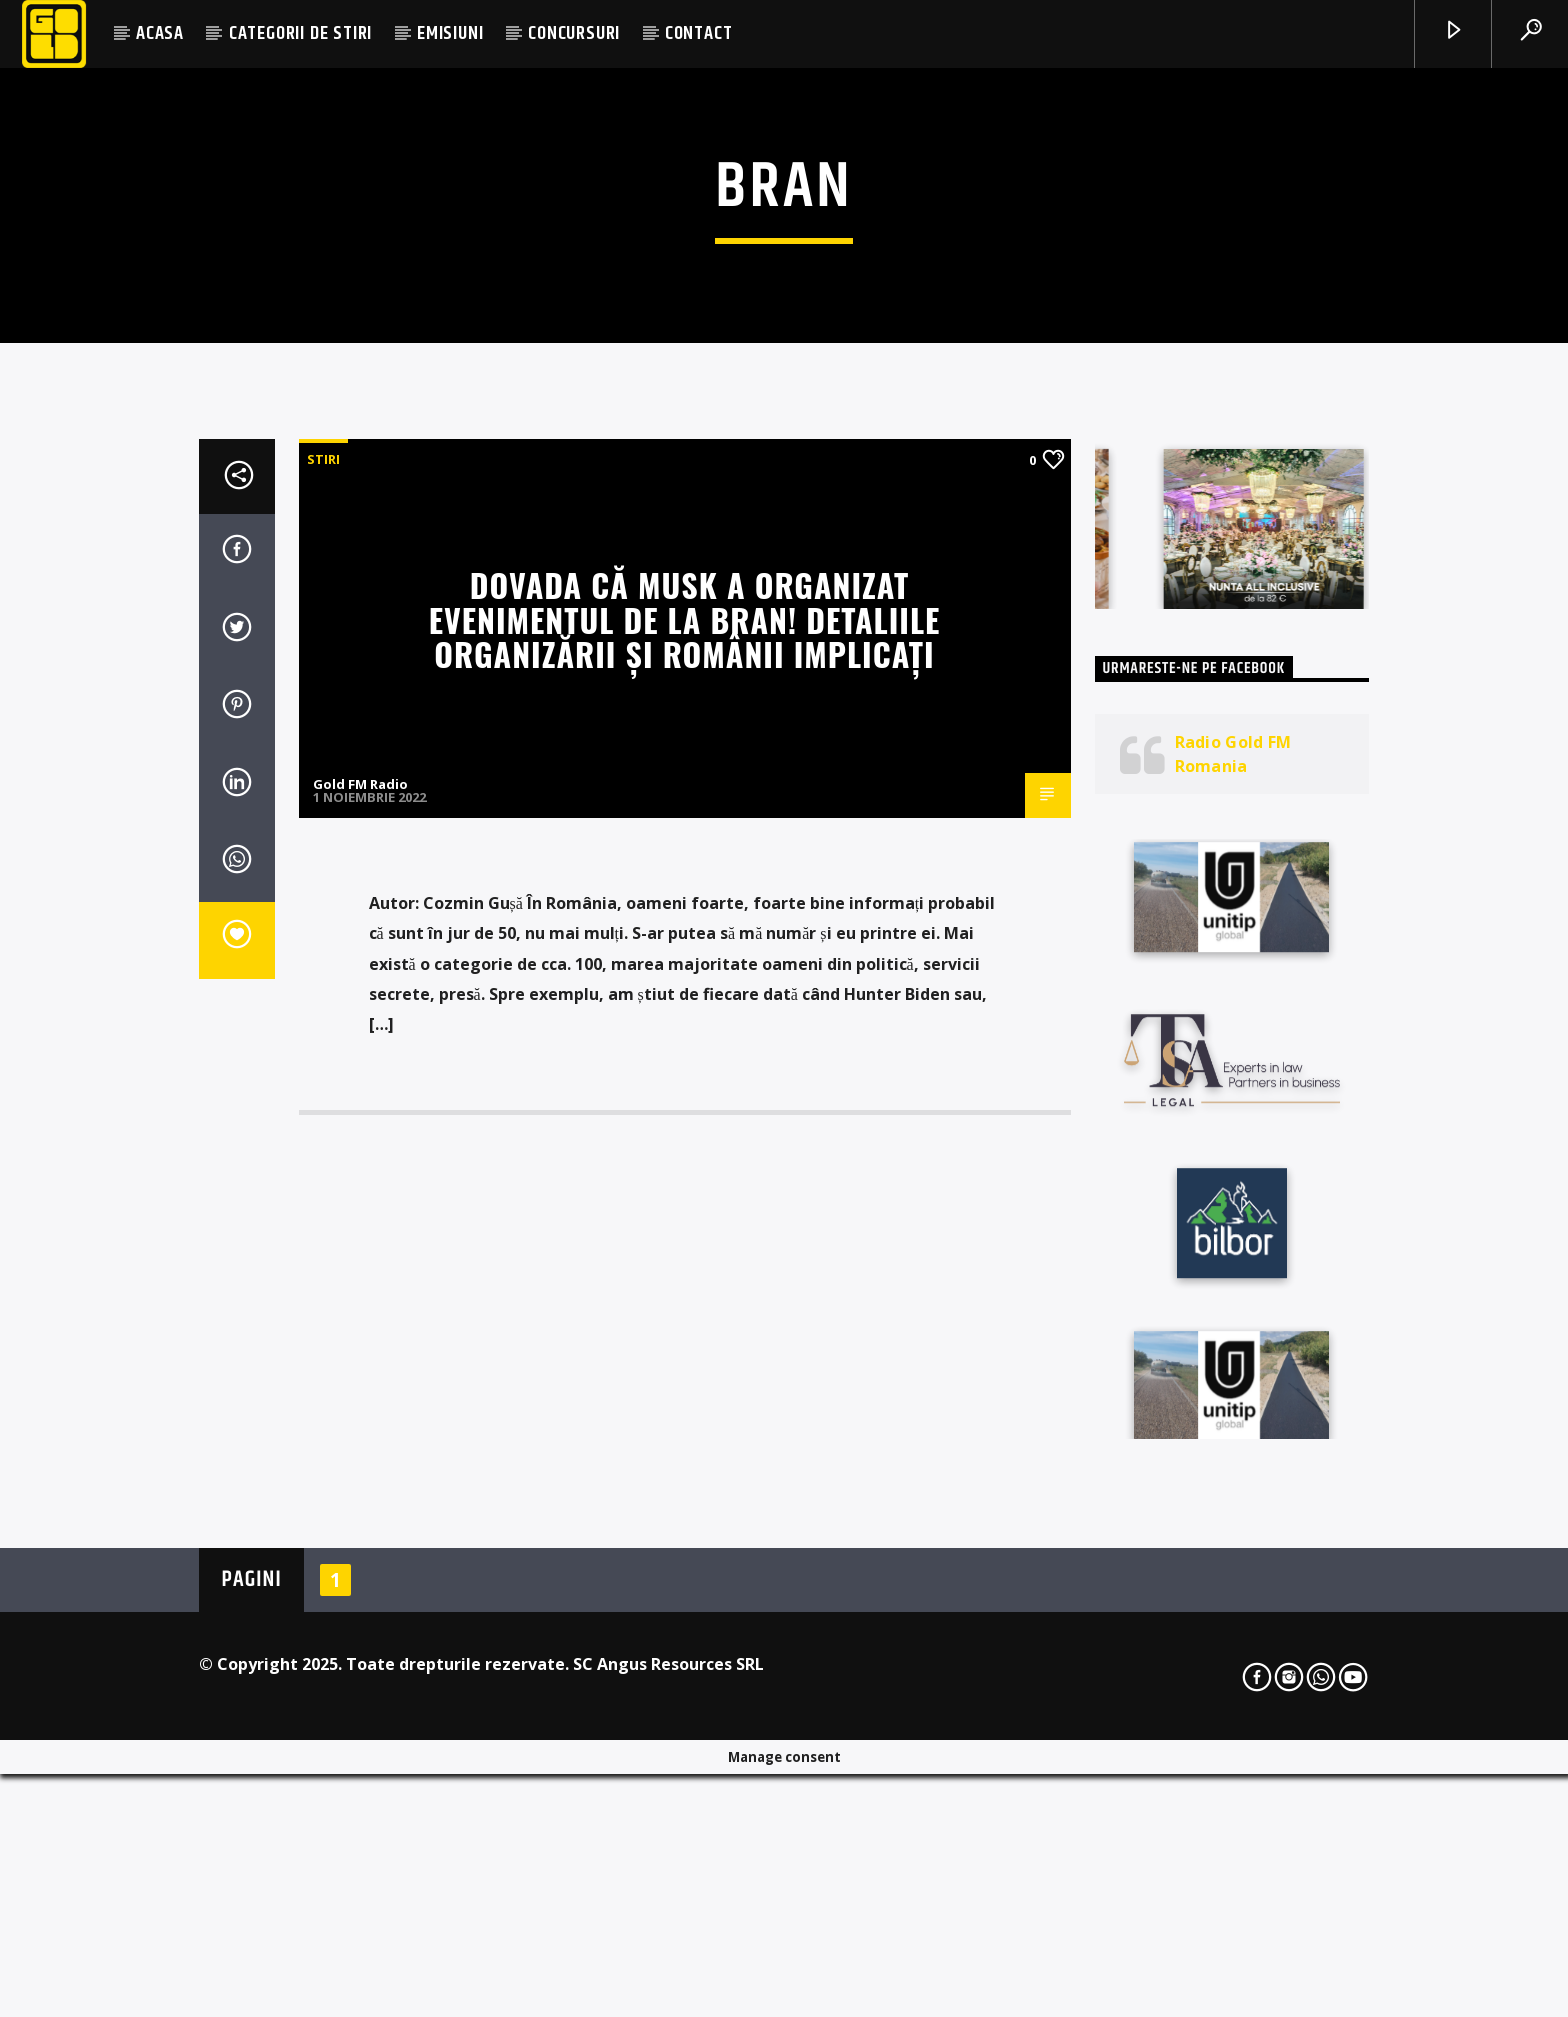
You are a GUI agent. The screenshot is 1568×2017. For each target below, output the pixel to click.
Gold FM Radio (360, 1266)
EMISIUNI (450, 33)
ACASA (160, 33)
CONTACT (699, 33)
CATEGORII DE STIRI (300, 33)
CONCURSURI (574, 33)
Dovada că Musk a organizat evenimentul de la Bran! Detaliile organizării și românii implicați (685, 1101)
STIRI (323, 941)
